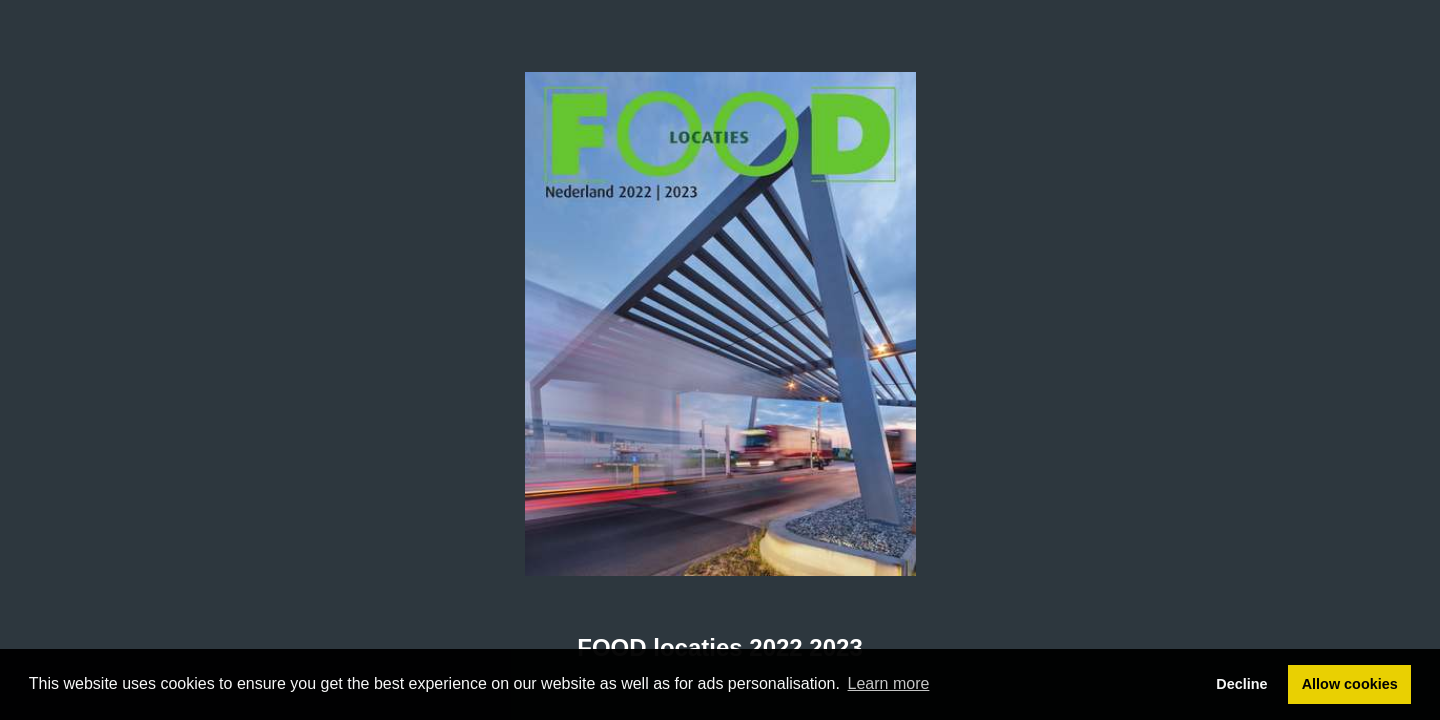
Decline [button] (1241, 684)
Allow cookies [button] (1350, 684)
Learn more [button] (889, 683)
